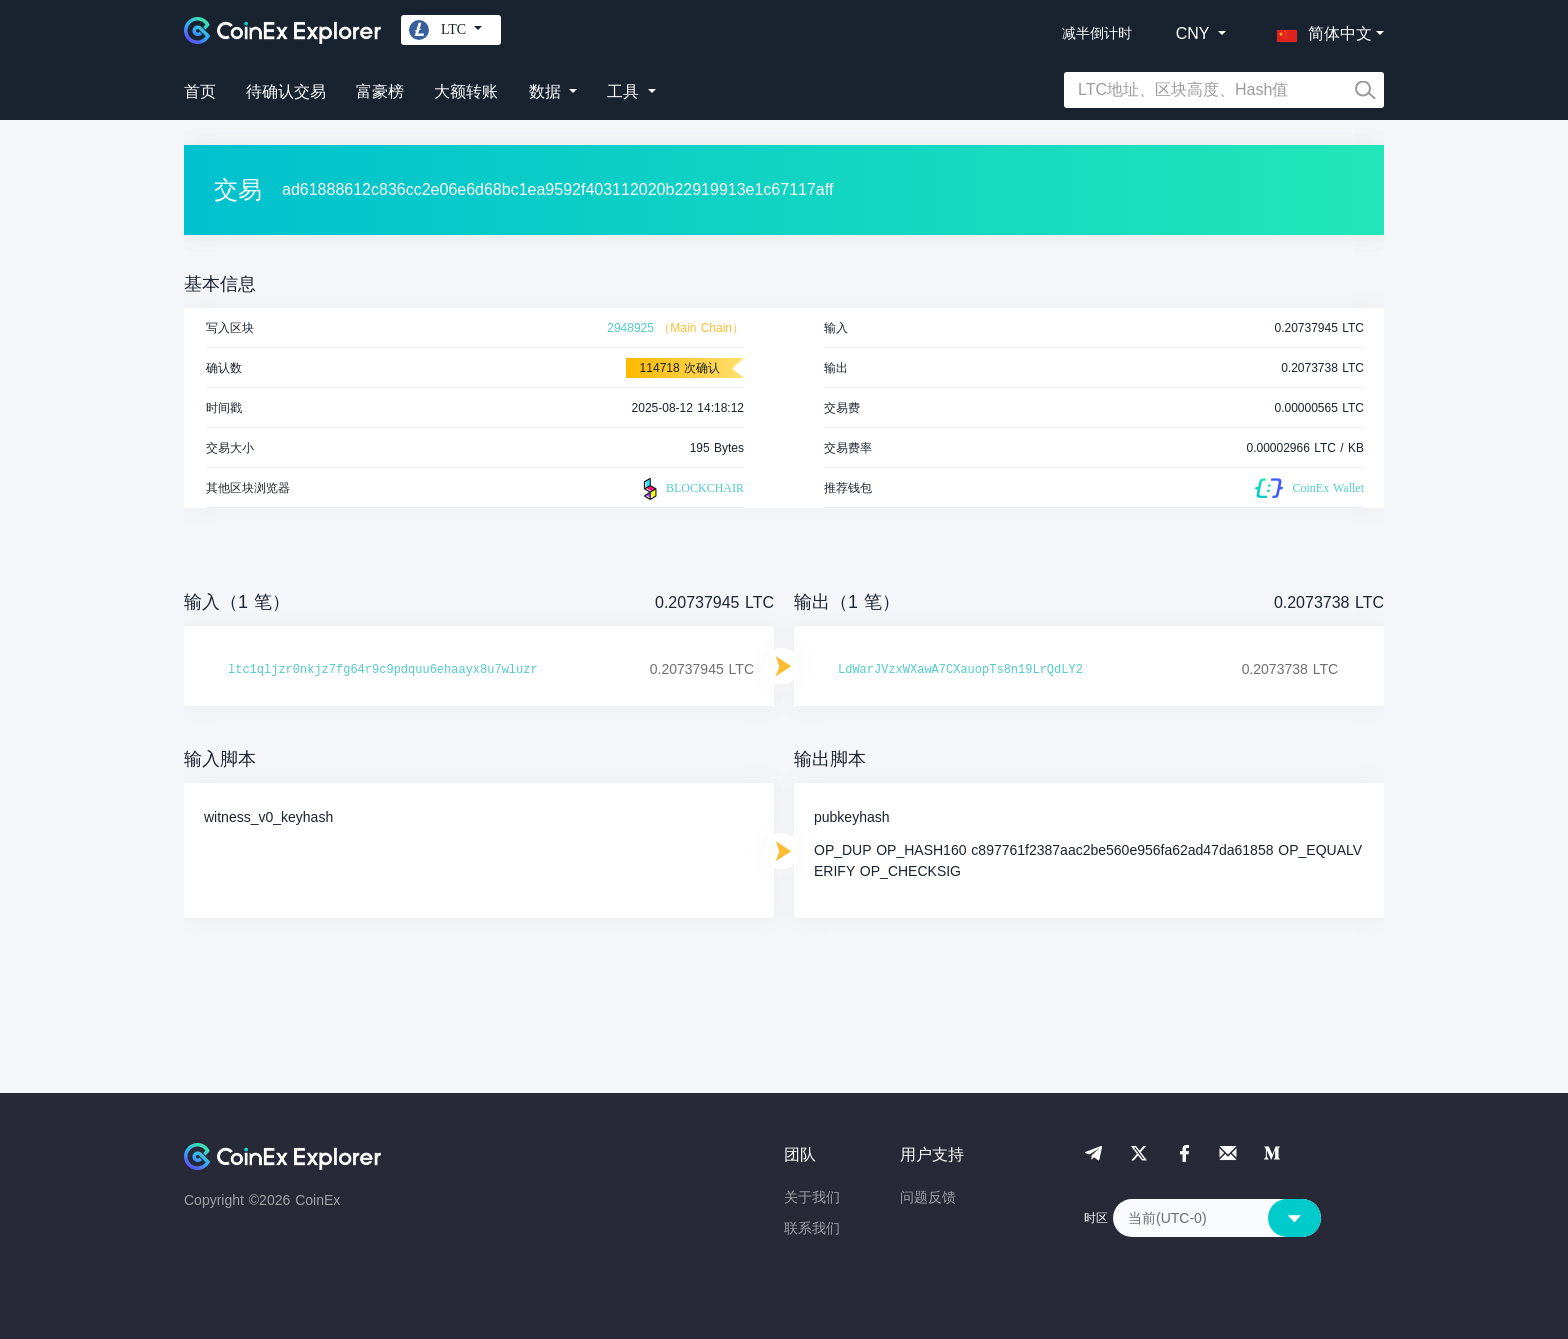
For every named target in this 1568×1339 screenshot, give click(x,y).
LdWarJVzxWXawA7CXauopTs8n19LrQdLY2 (960, 670)
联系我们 (812, 1228)
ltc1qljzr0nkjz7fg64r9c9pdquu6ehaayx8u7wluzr (383, 670)
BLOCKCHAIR (691, 489)
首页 (200, 91)
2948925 (630, 328)
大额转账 (466, 91)
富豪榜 (380, 91)
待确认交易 (286, 91)
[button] (1320, 30)
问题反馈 (928, 1197)
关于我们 (812, 1197)
